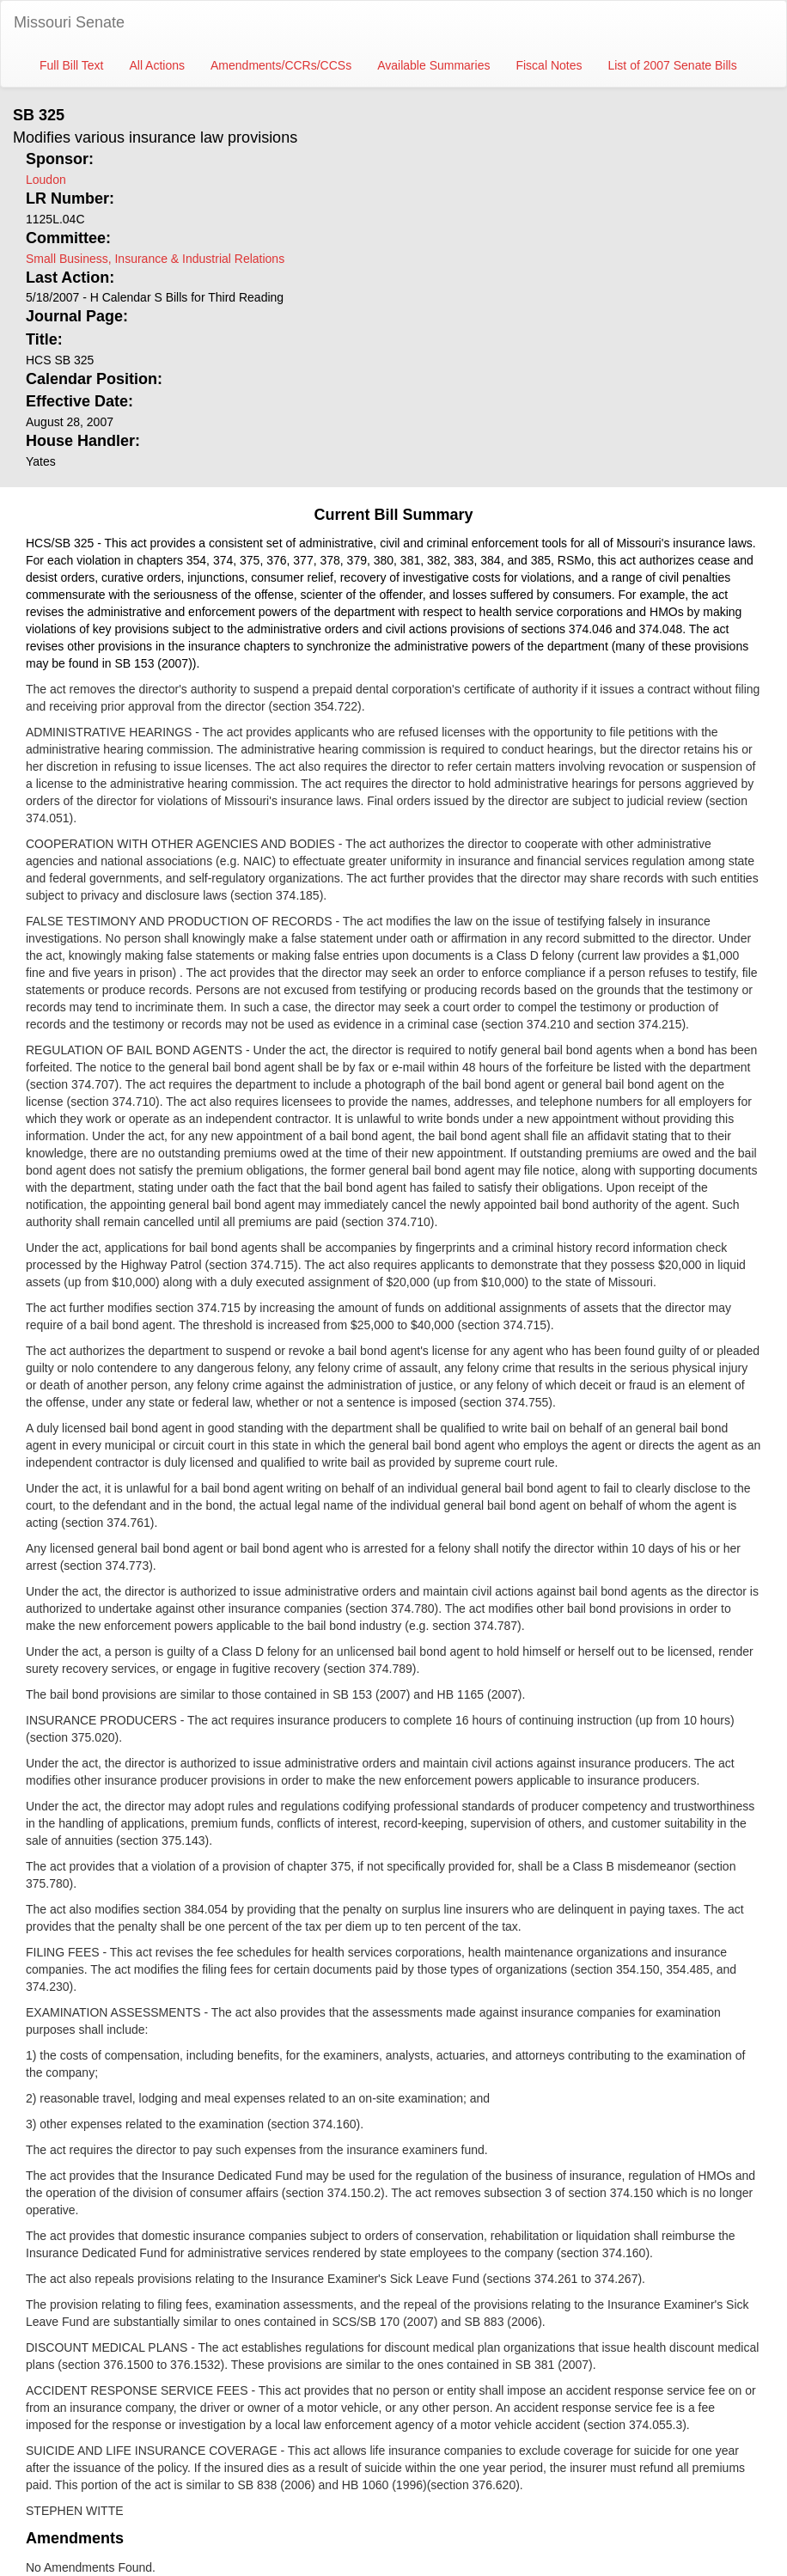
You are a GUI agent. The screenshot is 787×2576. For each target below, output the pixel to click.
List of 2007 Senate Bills (671, 65)
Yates (41, 461)
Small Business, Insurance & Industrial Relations (155, 259)
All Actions (157, 65)
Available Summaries (433, 65)
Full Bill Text (71, 65)
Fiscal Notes (549, 65)
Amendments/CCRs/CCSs (280, 65)
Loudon (46, 179)
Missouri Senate (69, 22)
